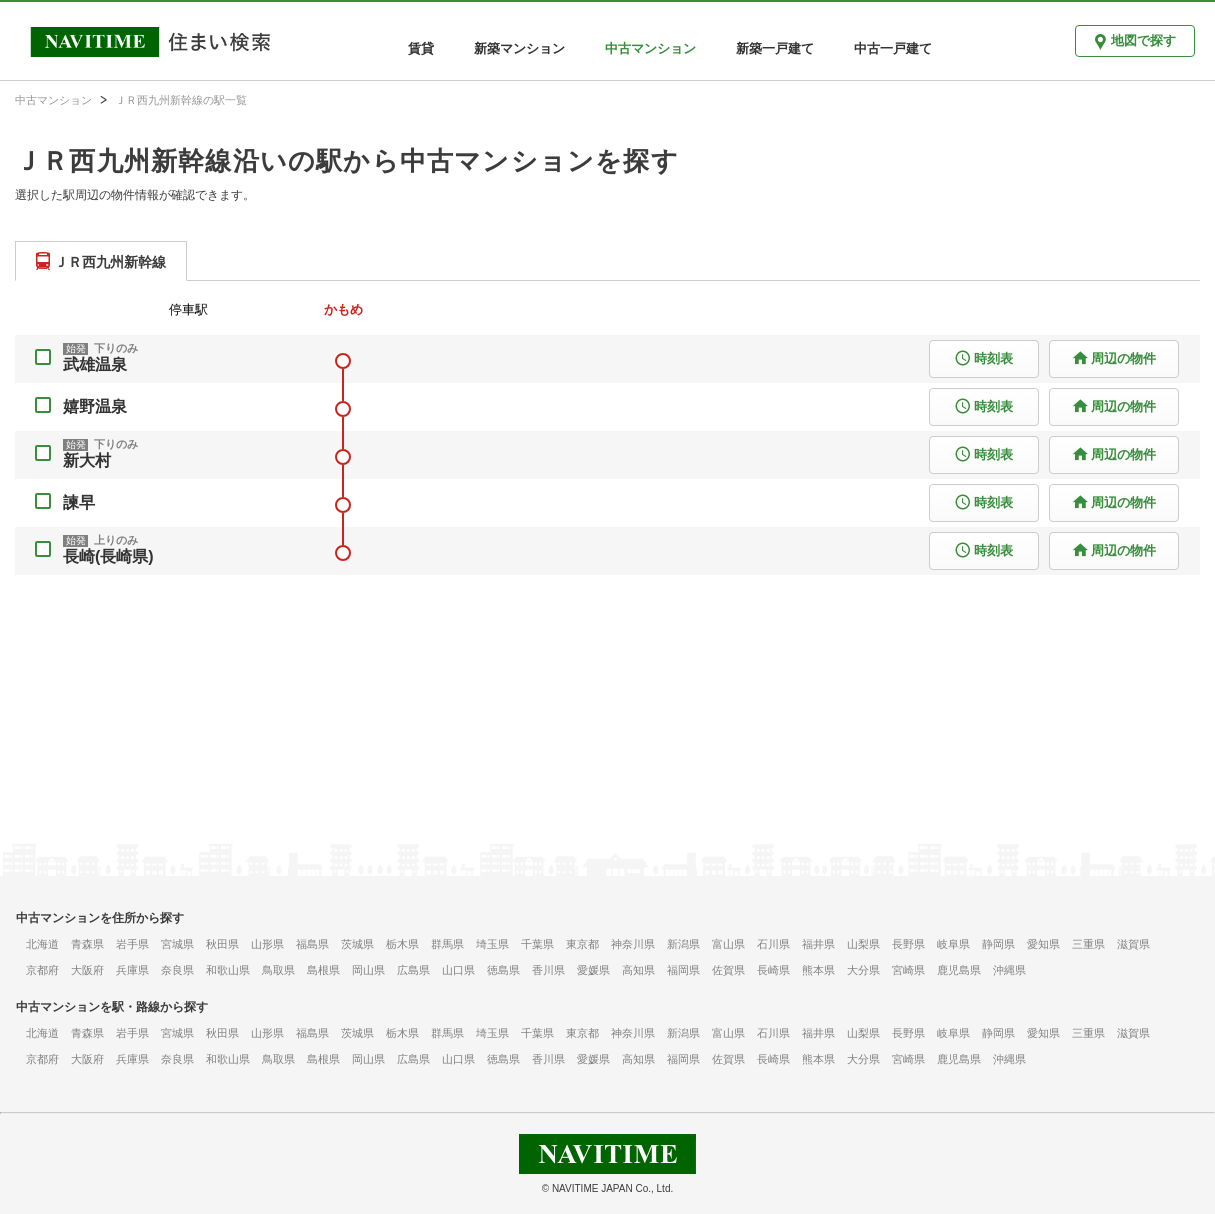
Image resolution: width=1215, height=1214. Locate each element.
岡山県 (368, 970)
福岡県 (683, 970)
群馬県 (447, 944)
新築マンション (519, 48)
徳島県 (503, 970)
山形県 (267, 944)
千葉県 (537, 944)
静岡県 (998, 944)
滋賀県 (1133, 944)
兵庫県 (132, 970)
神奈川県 (633, 944)
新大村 (87, 460)
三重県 (1088, 944)
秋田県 (222, 944)
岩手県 (132, 944)
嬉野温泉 (95, 406)
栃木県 (402, 944)
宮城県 (177, 944)
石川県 (773, 944)
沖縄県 (1009, 970)
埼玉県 (492, 944)
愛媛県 (593, 970)
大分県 (863, 970)
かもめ (343, 309)
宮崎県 (908, 970)
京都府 (42, 970)
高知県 (638, 970)
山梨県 (863, 944)
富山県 (728, 944)
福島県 (312, 944)
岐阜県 (953, 944)
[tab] (101, 261)
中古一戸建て (893, 48)
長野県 (908, 944)
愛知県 (1043, 944)
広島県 (413, 970)
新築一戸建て (775, 48)
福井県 (818, 944)
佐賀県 (728, 970)
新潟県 (683, 944)
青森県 (87, 944)
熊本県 (818, 970)
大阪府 (87, 970)
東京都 (582, 944)
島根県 (323, 970)
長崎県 (773, 970)
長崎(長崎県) (108, 556)
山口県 (458, 970)
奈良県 (177, 970)
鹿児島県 (959, 970)
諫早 (79, 502)
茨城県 (357, 944)
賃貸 (421, 48)
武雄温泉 (95, 364)
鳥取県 (278, 970)
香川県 (548, 970)
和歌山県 (228, 970)
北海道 (42, 944)
